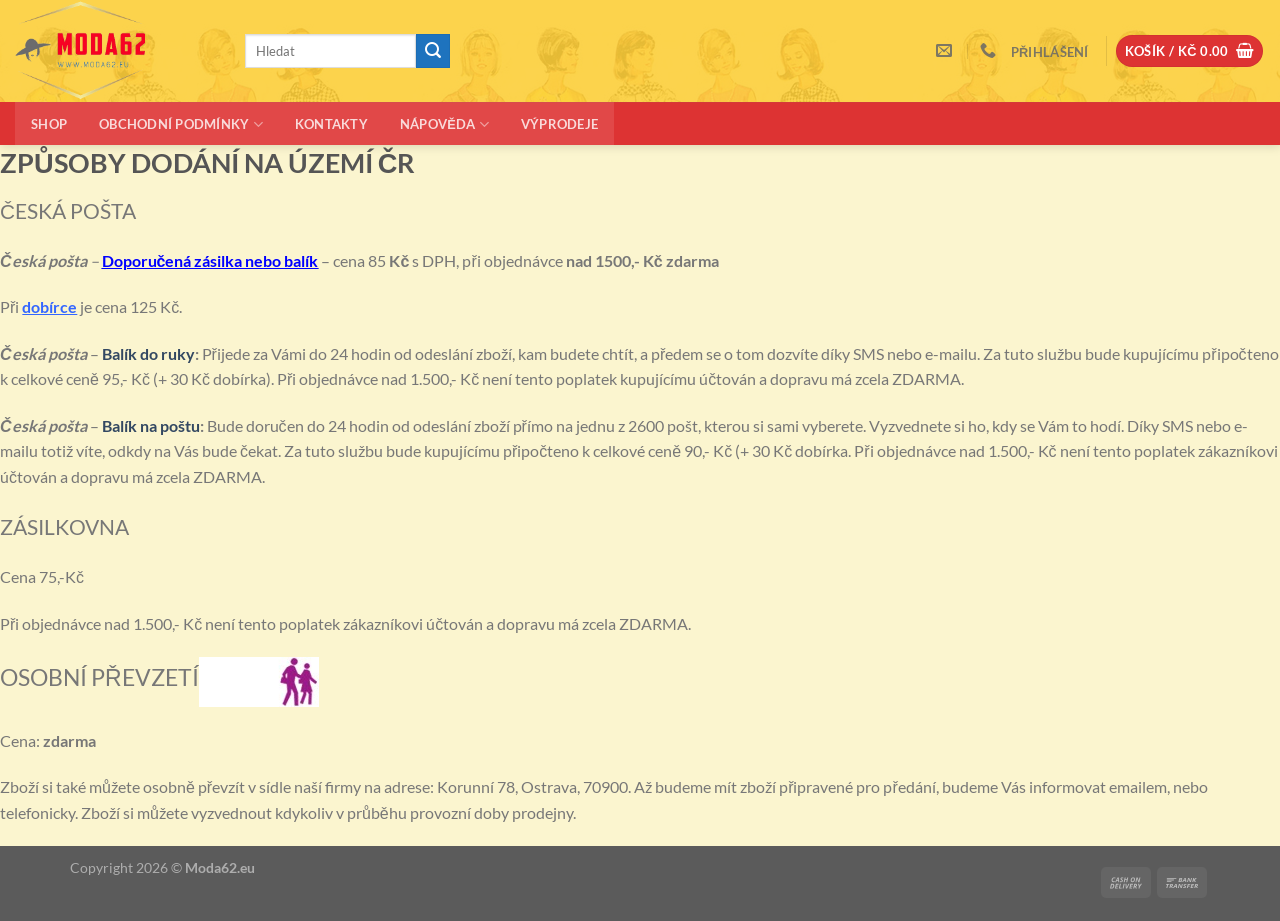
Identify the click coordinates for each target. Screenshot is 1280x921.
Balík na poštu (151, 425)
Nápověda (444, 124)
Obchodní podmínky (181, 124)
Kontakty (331, 124)
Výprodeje (559, 124)
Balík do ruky (148, 353)
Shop (49, 124)
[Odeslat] (433, 51)
